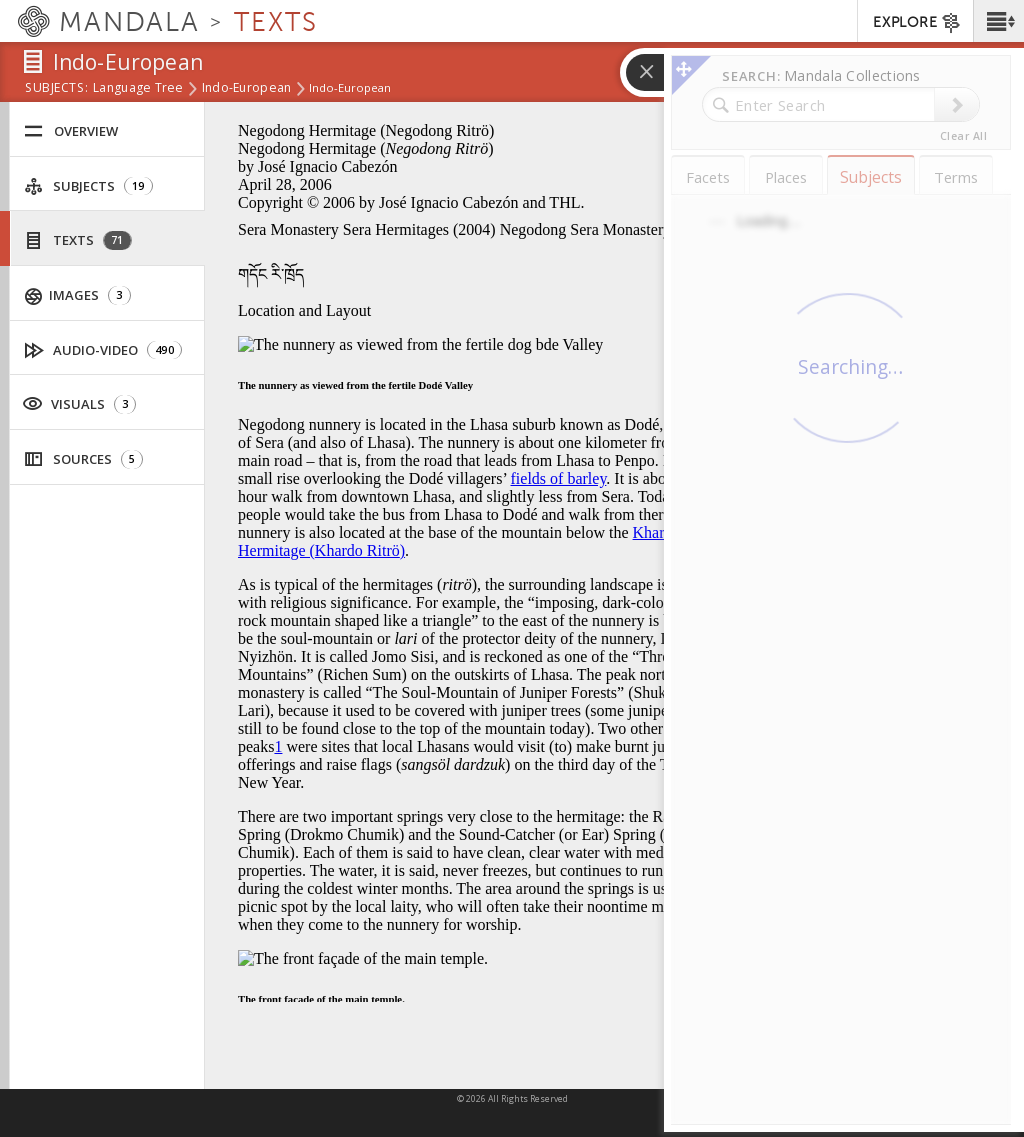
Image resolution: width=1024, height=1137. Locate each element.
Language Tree (138, 89)
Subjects (88, 186)
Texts (78, 240)
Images (78, 295)
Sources (83, 459)
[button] (998, 21)
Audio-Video (103, 350)
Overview (71, 131)
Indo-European (247, 89)
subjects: (56, 89)
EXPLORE (917, 23)
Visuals (79, 403)
